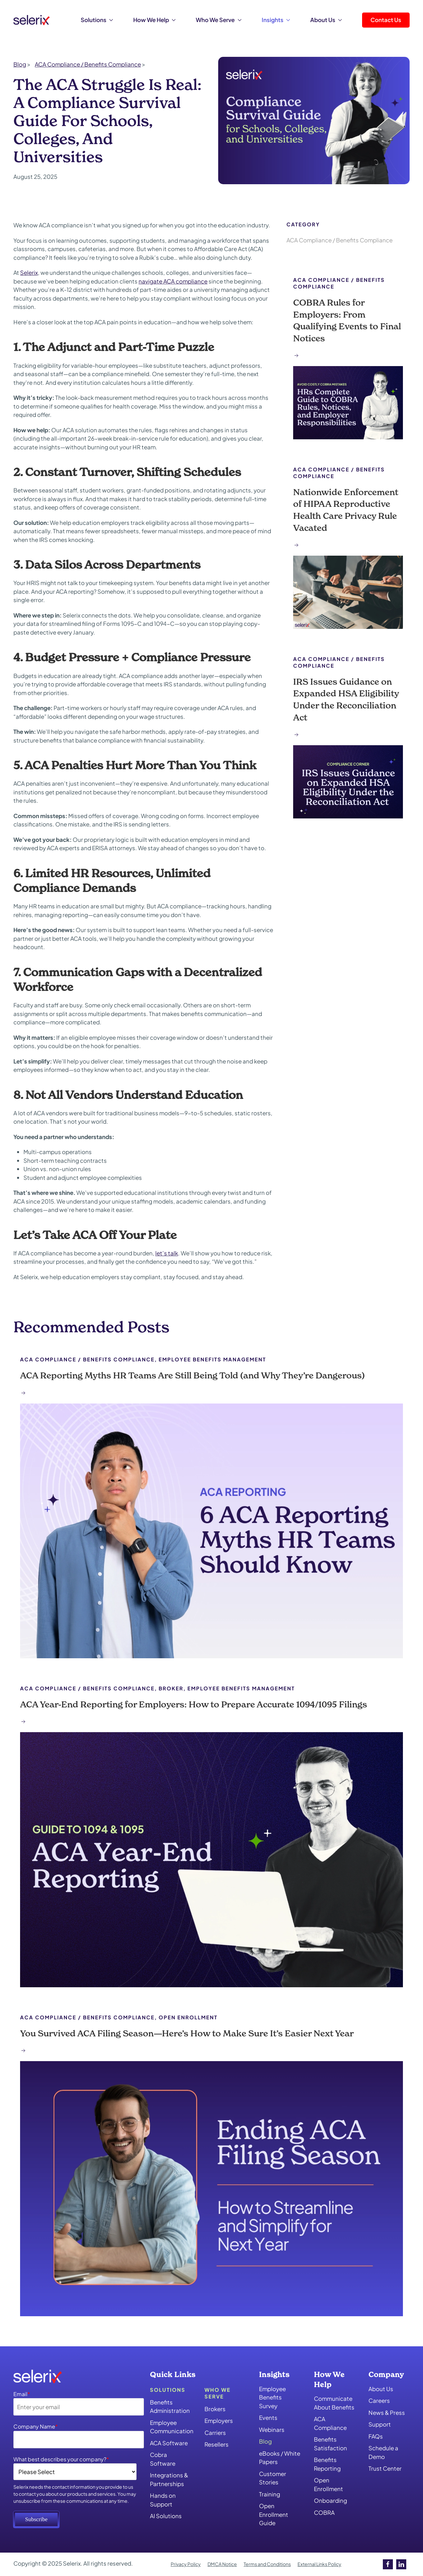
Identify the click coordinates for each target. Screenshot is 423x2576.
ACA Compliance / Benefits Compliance (339, 240)
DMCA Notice (222, 2564)
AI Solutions (166, 2515)
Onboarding (330, 2500)
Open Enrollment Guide (273, 2514)
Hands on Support (163, 2500)
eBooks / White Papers (279, 2458)
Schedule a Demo (383, 2452)
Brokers (215, 2409)
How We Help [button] (154, 19)
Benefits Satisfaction (330, 2444)
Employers (218, 2420)
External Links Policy (319, 2564)
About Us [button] (326, 19)
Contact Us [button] (385, 19)
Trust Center (385, 2468)
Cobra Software (162, 2459)
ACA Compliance (330, 2423)
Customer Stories (272, 2478)
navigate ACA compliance (173, 281)
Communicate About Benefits (334, 2403)
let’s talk (166, 1253)
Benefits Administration (170, 2406)
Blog (265, 2441)
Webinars (271, 2429)
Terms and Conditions (267, 2564)
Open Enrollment (328, 2484)
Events (268, 2417)
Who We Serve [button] (218, 19)
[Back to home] (31, 20)
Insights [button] (276, 19)
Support (379, 2424)
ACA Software (169, 2443)
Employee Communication (170, 2427)
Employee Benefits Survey (272, 2397)
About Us (380, 2388)
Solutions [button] (97, 19)
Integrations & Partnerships (169, 2479)
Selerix (29, 272)
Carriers (215, 2432)
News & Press (386, 2412)
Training (269, 2494)
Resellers (216, 2444)
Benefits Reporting (327, 2464)
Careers (379, 2400)
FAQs (375, 2436)
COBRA (324, 2512)
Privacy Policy (186, 2564)
